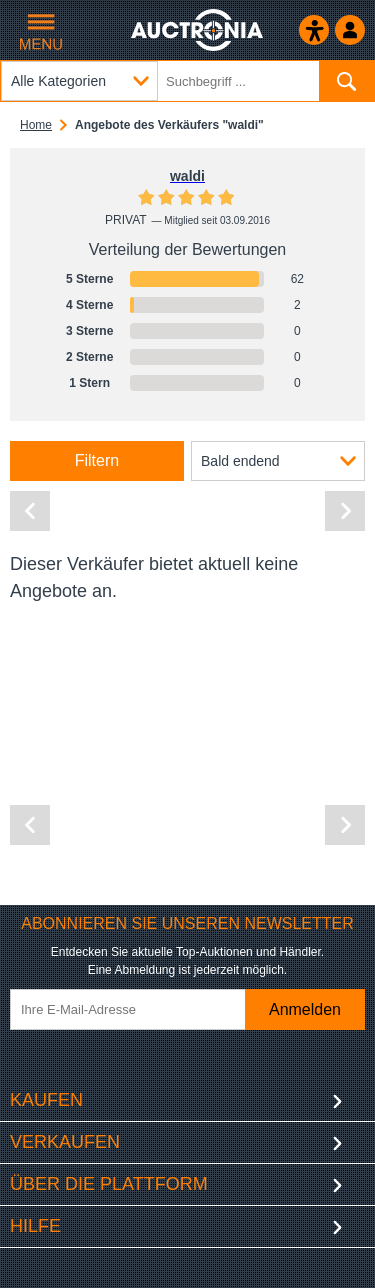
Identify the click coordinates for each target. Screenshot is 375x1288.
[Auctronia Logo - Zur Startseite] (198, 30)
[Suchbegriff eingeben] (187, 81)
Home (36, 125)
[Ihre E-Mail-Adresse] (143, 1009)
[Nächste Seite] (345, 511)
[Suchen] (346, 81)
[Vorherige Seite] (30, 511)
